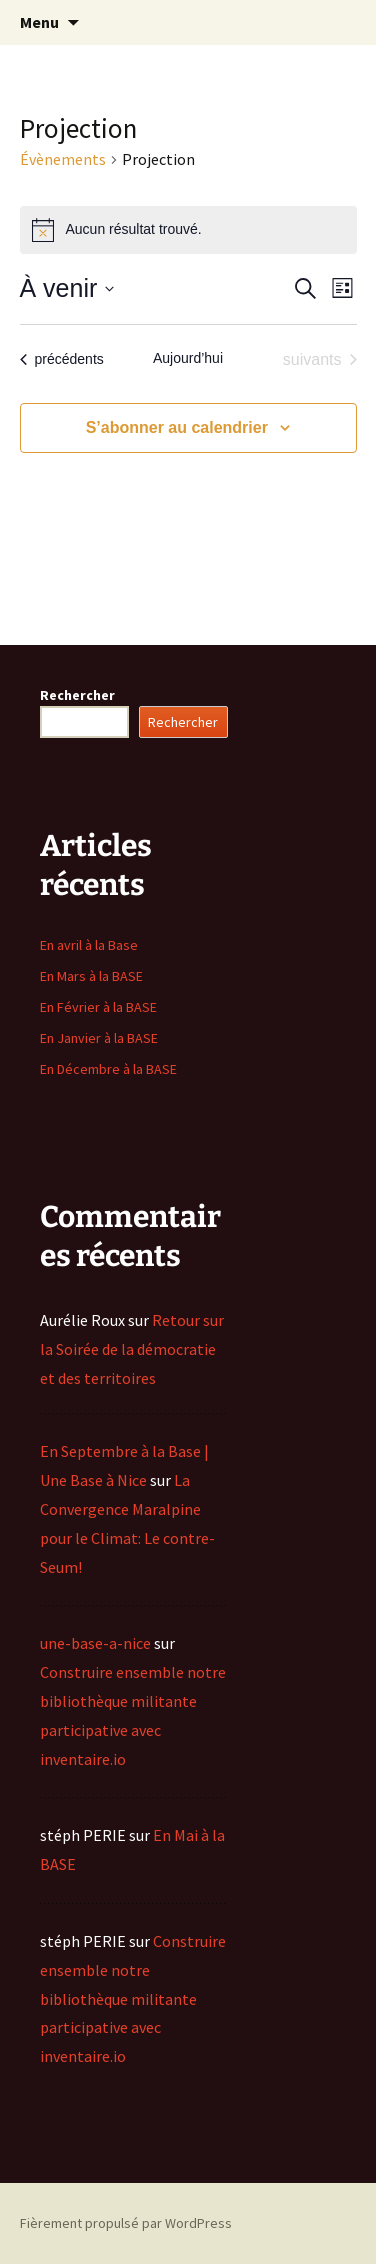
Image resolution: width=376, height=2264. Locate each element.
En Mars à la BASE (91, 976)
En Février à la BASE (98, 1007)
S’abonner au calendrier (177, 427)
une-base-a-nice (95, 1643)
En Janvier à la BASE (99, 1038)
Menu (39, 22)
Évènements (63, 159)
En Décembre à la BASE (108, 1069)
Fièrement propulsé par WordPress (126, 2223)
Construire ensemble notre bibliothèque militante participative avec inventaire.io (133, 1998)
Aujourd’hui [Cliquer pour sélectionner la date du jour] (188, 358)
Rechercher (77, 695)
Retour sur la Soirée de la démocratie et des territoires (132, 1349)
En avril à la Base (89, 945)
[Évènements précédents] (62, 360)
